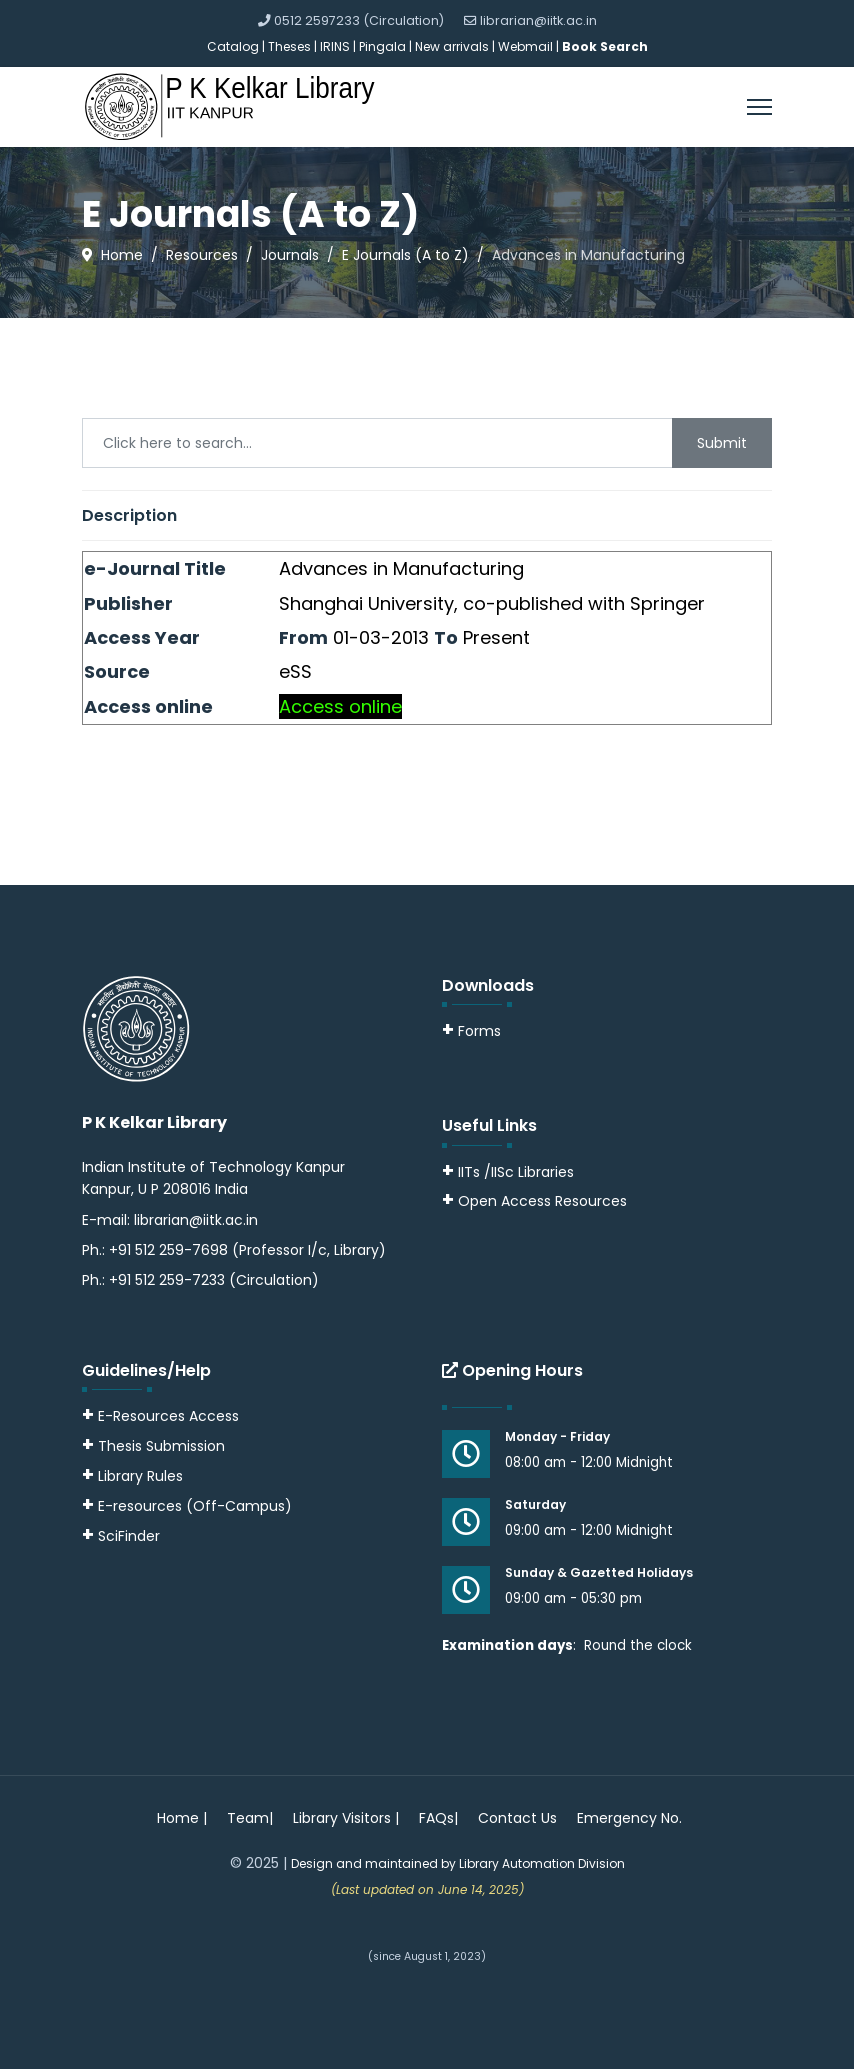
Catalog (233, 46)
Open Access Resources (542, 1201)
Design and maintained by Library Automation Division (458, 1863)
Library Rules (132, 1476)
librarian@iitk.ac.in (538, 20)
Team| (250, 1818)
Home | (182, 1818)
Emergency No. (629, 1818)
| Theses (286, 46)
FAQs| (438, 1818)
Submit (722, 443)
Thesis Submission (161, 1446)
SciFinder (121, 1536)
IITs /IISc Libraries (516, 1172)
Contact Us (517, 1818)
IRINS (336, 46)
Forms (471, 1031)
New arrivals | (456, 46)
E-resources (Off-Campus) (195, 1506)
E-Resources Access (168, 1416)
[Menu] (759, 107)
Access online (340, 706)
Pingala (382, 46)
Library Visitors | (346, 1818)
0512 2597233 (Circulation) (359, 20)
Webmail (525, 46)
